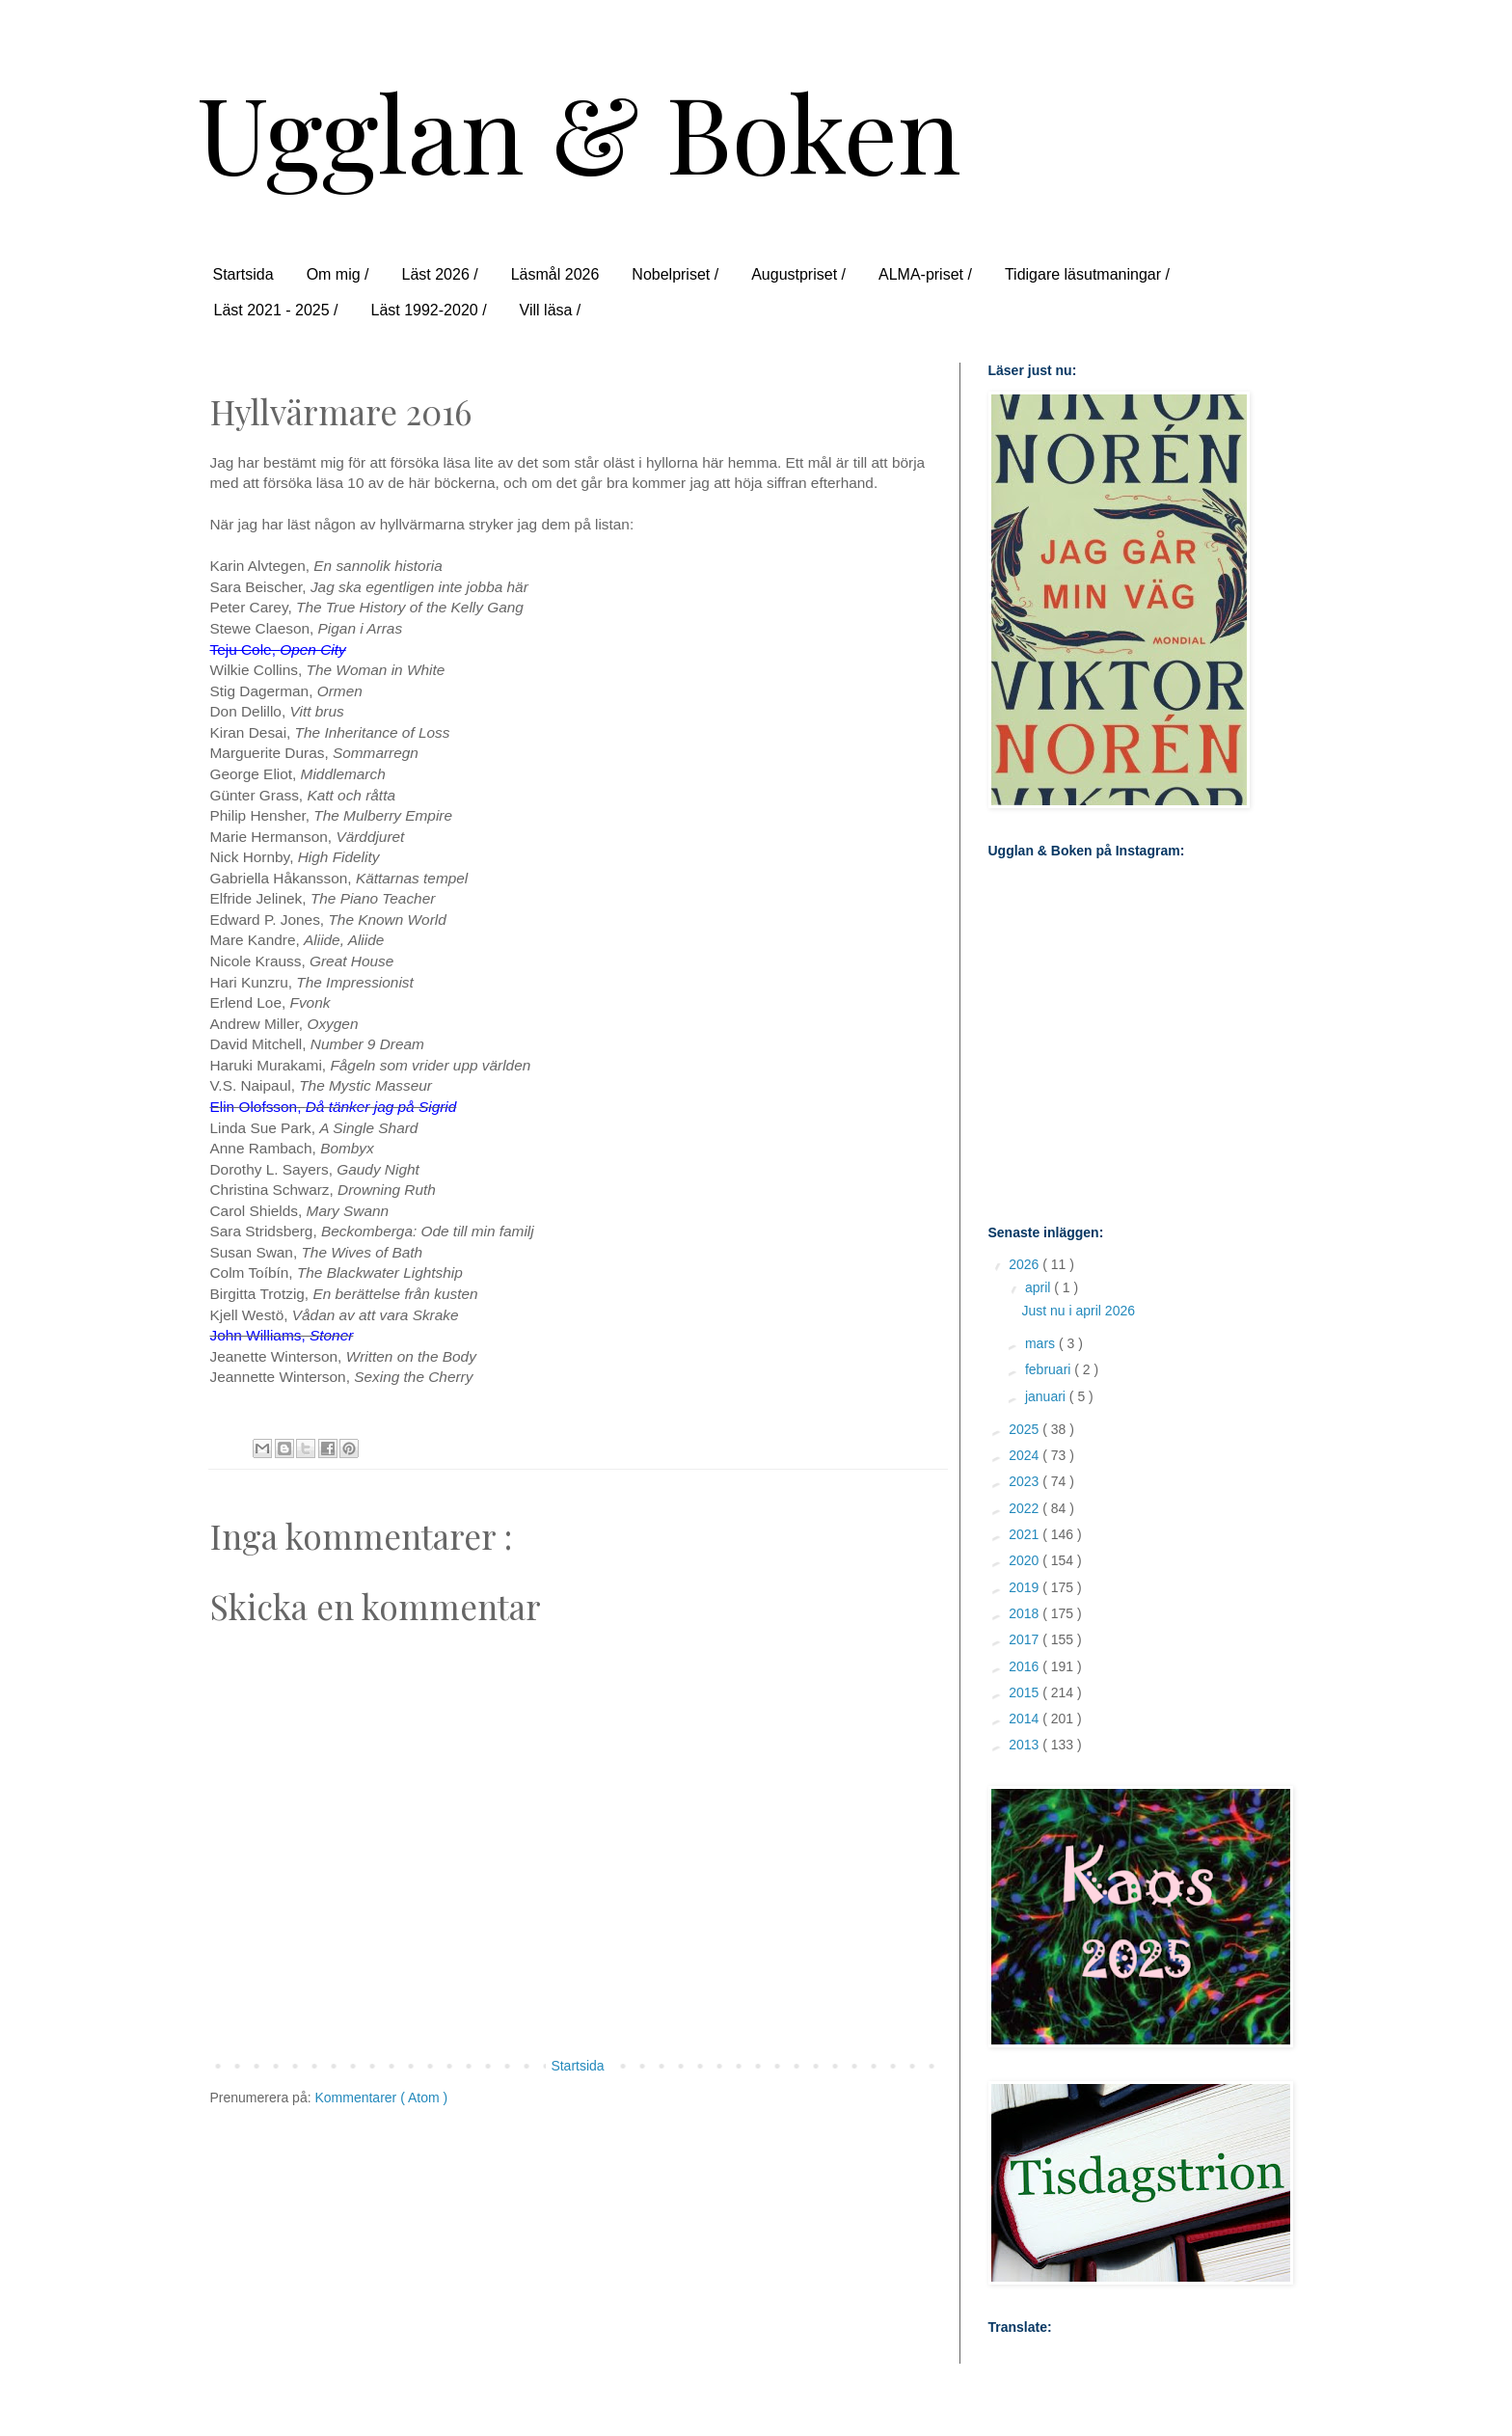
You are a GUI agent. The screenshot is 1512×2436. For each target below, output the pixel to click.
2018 (1025, 1613)
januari (1047, 1396)
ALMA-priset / (925, 274)
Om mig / (338, 274)
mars (1042, 1343)
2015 (1025, 1692)
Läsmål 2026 (555, 274)
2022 (1025, 1508)
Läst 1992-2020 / (428, 310)
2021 (1025, 1534)
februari (1049, 1369)
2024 (1025, 1455)
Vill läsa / (550, 310)
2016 (1025, 1666)
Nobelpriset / (675, 274)
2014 (1025, 1718)
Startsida (243, 274)
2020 (1025, 1560)
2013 (1025, 1744)
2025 (1025, 1429)
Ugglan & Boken (579, 131)
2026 (1025, 1264)
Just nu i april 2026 (1078, 1310)
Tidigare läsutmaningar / (1087, 274)
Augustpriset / (798, 274)
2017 (1025, 1639)
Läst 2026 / (440, 274)
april (1039, 1287)
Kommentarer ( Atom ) (380, 2097)
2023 (1025, 1481)
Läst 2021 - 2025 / (276, 310)
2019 (1025, 1587)
